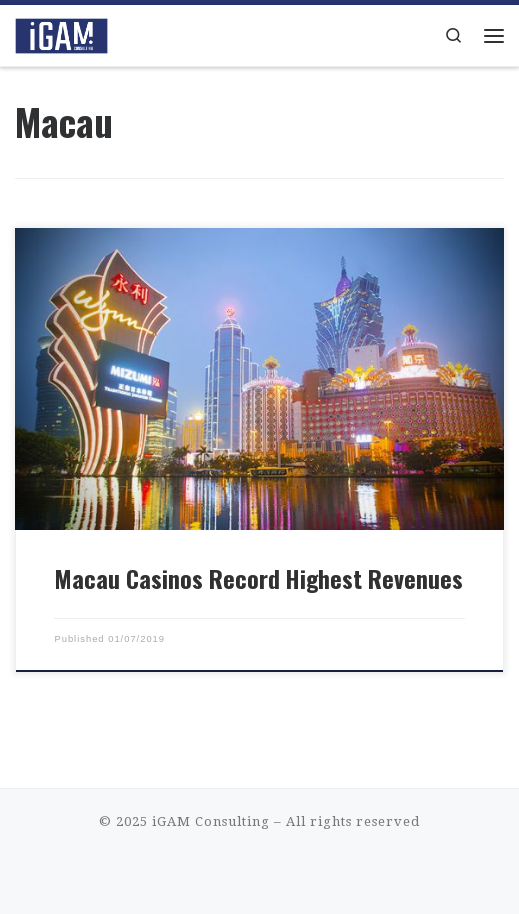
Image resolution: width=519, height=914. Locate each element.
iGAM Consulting (211, 821)
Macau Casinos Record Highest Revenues (258, 578)
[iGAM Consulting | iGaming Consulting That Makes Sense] (61, 33)
